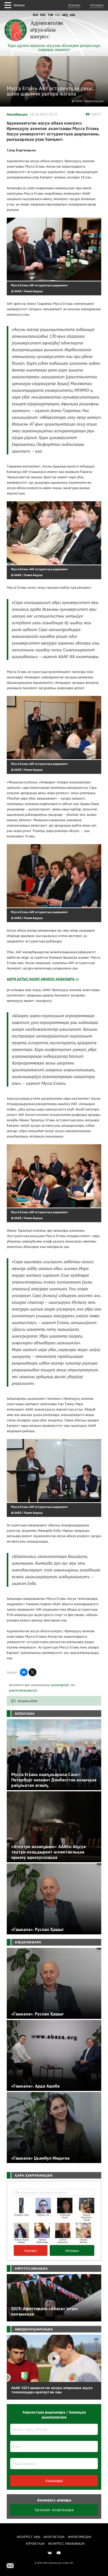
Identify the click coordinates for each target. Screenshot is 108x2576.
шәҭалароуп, (60, 1684)
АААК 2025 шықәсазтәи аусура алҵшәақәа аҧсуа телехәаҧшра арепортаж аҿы (51, 2389)
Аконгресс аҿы (28, 2537)
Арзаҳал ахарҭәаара (54, 2509)
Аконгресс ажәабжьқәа (66, 2544)
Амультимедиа (79, 2537)
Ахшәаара (54, 2480)
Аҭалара (74, 5)
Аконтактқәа (54, 2537)
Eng (43, 15)
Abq (65, 15)
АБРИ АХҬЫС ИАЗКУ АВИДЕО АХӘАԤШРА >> (43, 979)
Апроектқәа (35, 2544)
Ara (72, 15)
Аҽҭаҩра (97, 5)
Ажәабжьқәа (17, 114)
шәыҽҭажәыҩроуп (23, 1690)
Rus (35, 15)
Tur (50, 15)
